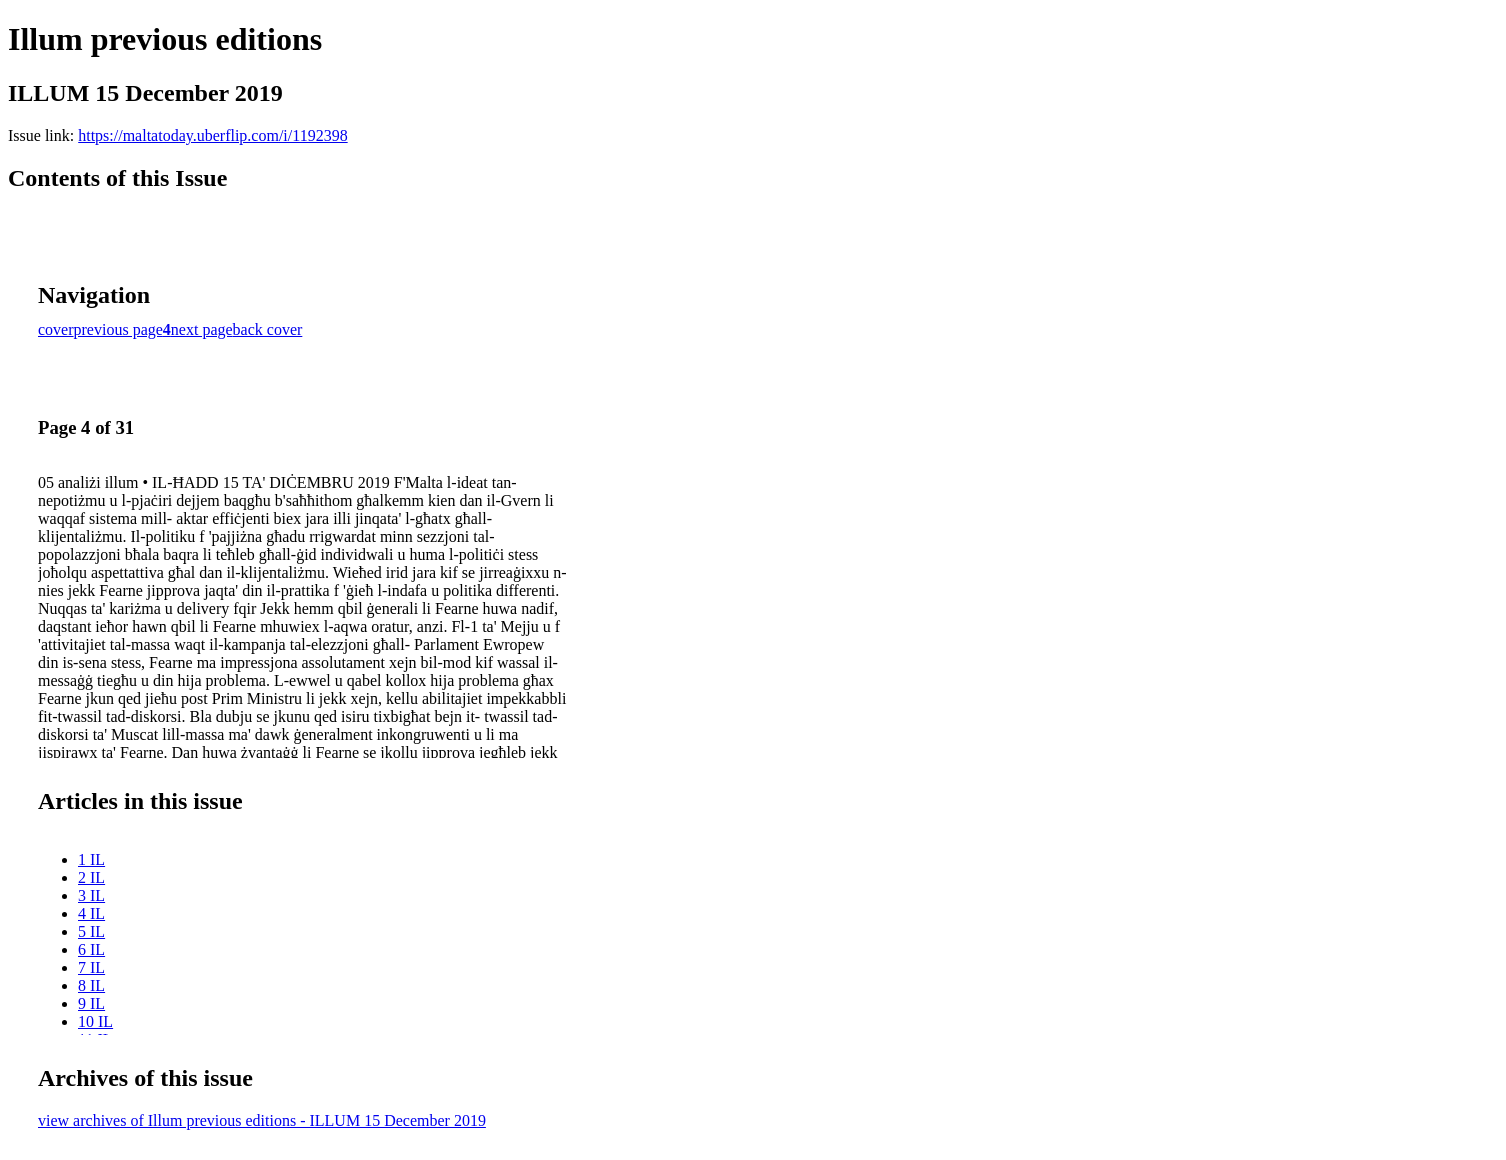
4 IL (91, 913)
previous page (118, 329)
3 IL (91, 895)
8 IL (91, 985)
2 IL (91, 877)
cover (56, 329)
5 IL (91, 931)
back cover (268, 329)
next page (202, 329)
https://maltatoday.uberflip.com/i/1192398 (212, 135)
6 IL (91, 949)
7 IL (91, 967)
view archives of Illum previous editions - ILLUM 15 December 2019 (262, 1120)
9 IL (91, 1003)
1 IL (91, 859)
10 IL (95, 1021)
